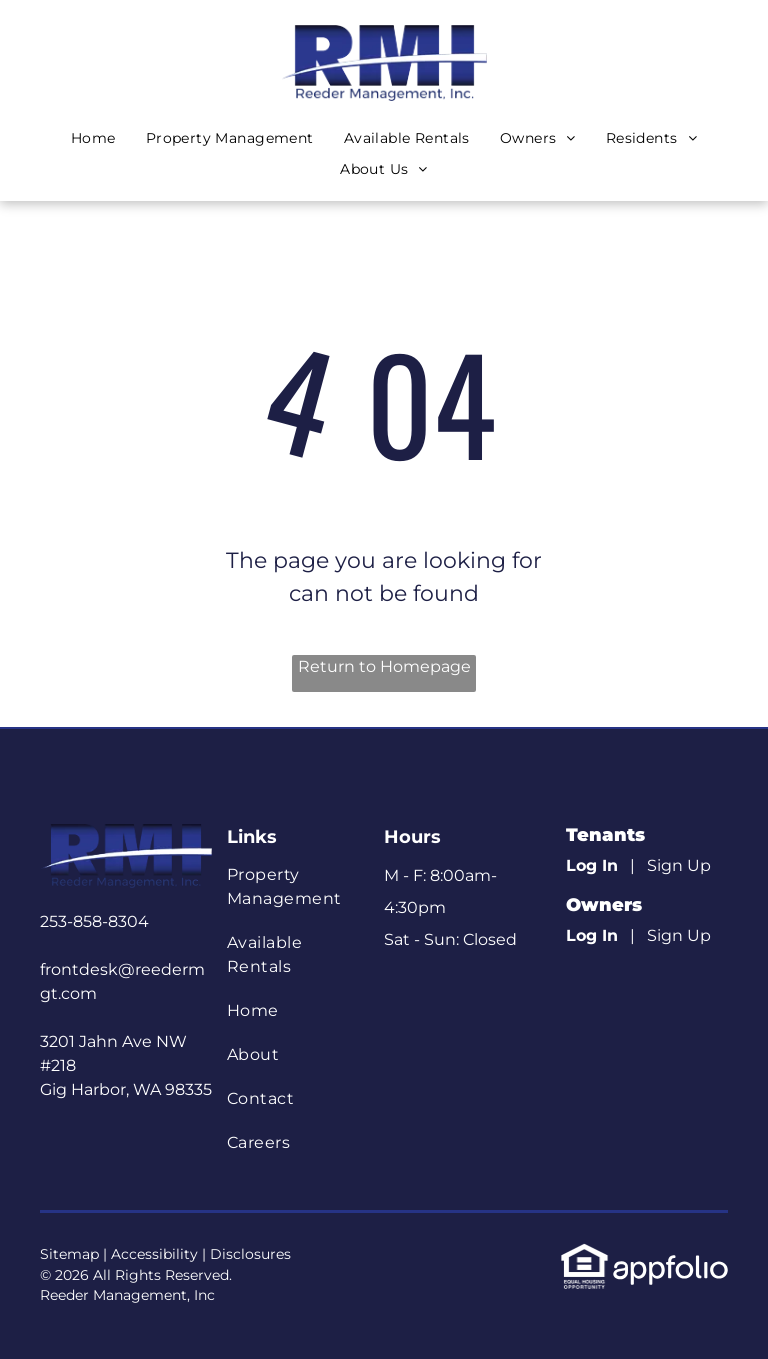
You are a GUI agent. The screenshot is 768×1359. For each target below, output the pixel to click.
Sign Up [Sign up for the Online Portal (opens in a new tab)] (679, 865)
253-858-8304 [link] (94, 921)
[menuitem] (93, 138)
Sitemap (69, 1254)
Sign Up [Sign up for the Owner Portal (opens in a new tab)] (679, 935)
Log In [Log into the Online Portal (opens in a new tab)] (592, 865)
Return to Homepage (384, 666)
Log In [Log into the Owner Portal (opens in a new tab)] (592, 935)
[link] (584, 1253)
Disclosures (250, 1254)
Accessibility (154, 1254)
